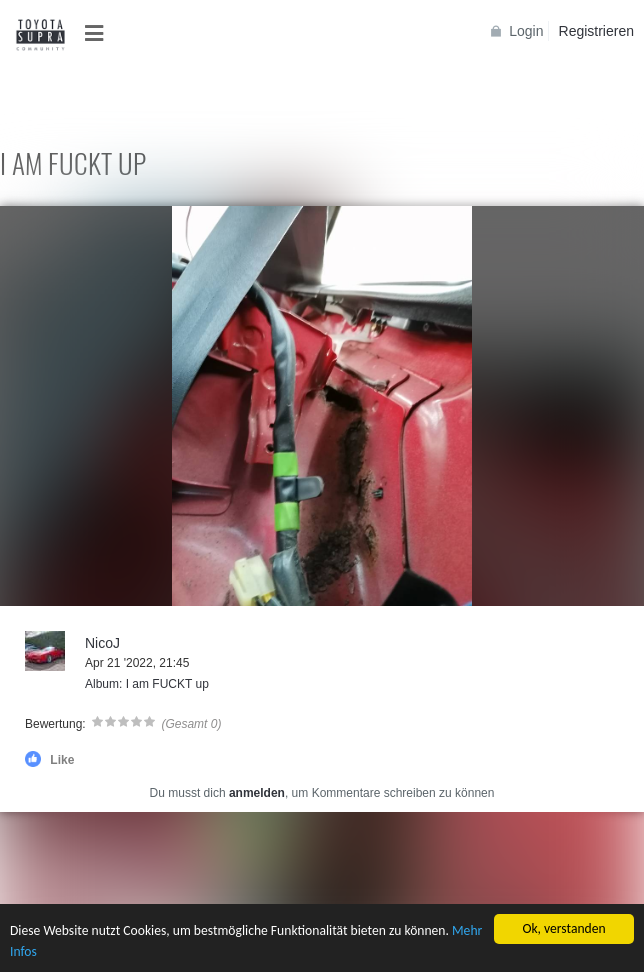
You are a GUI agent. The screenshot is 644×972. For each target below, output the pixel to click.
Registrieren (596, 31)
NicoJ (102, 643)
